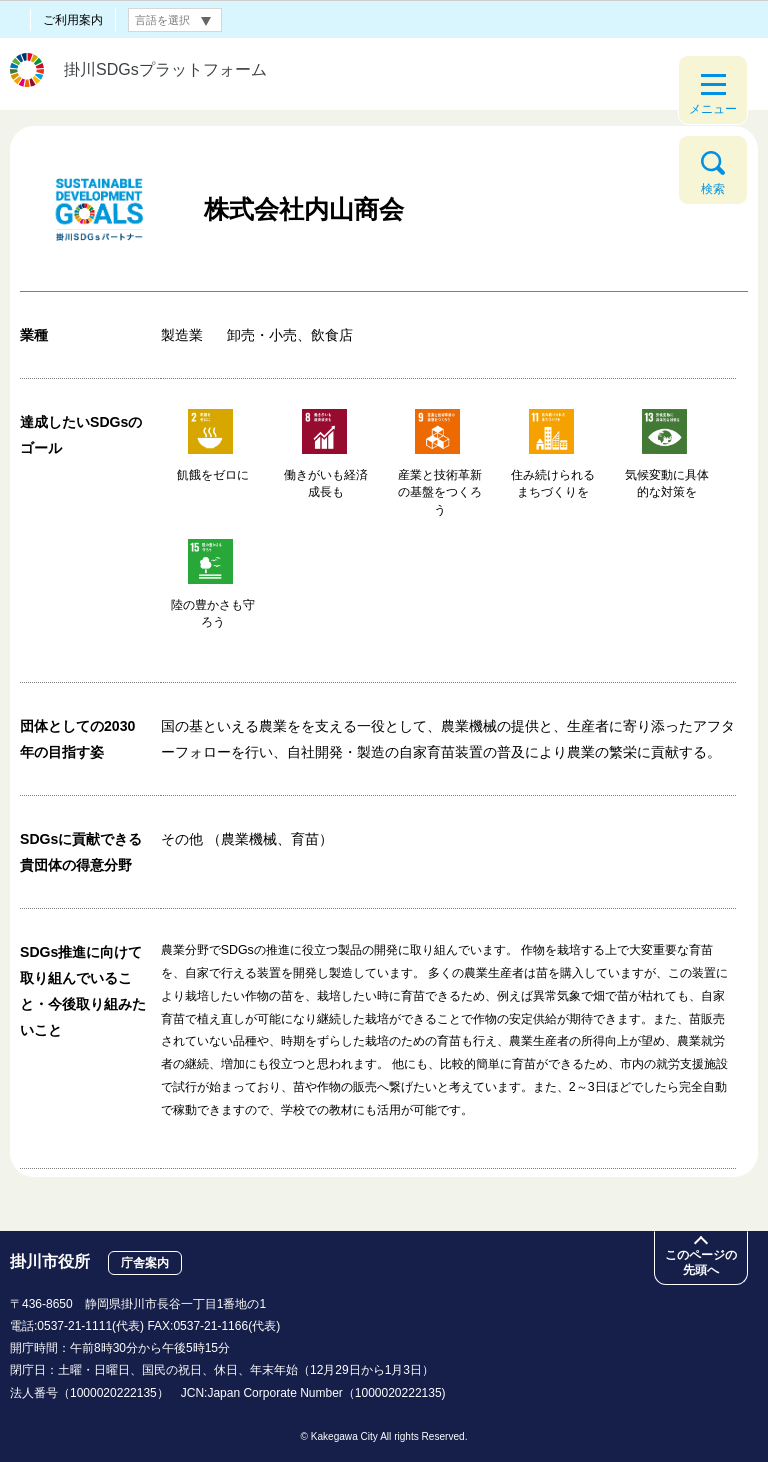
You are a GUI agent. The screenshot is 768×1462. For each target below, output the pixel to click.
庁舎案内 (145, 1263)
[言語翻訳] (175, 20)
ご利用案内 (73, 20)
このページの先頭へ (701, 1262)
